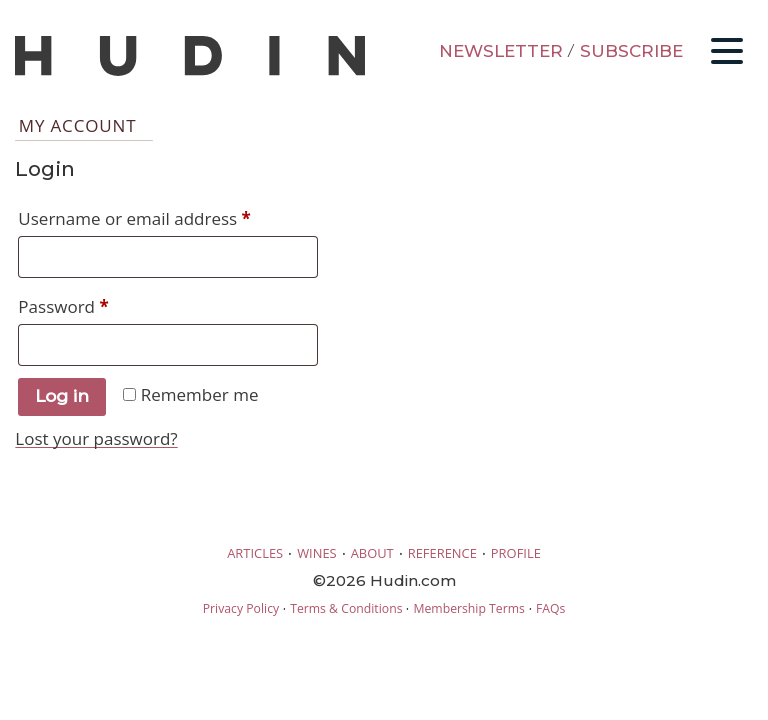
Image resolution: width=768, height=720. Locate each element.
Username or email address (168, 216)
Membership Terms (468, 608)
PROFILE (516, 553)
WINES (317, 553)
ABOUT (372, 553)
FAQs (550, 608)
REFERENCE (442, 553)
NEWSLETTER (501, 51)
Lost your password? (96, 438)
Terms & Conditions (346, 608)
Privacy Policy (241, 608)
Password (98, 304)
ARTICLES (255, 553)
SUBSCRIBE (631, 51)
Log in (62, 396)
